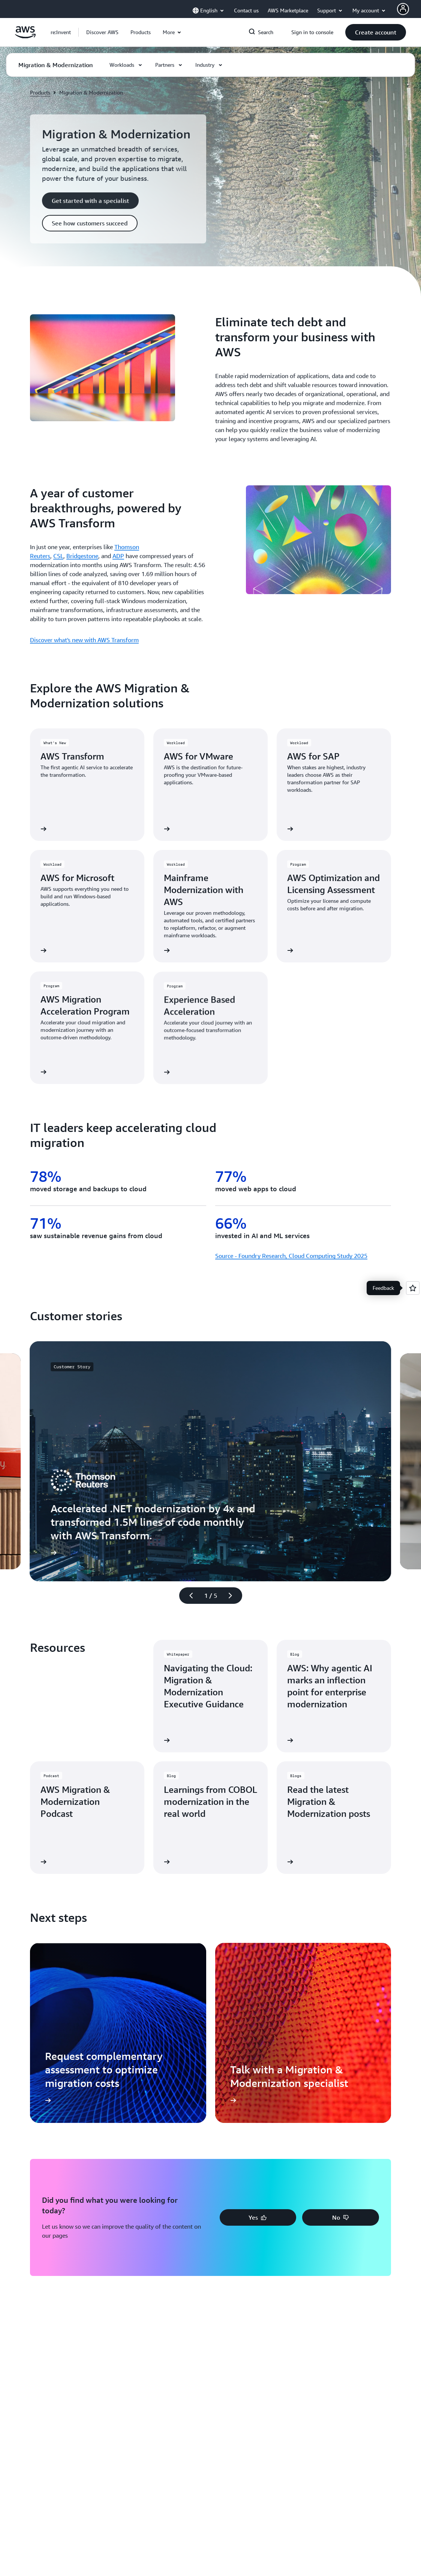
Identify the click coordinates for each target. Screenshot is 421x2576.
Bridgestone (82, 556)
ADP (118, 556)
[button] (102, 32)
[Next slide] (233, 1595)
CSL (58, 556)
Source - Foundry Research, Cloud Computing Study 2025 (291, 1255)
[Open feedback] (413, 1288)
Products (40, 92)
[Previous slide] (187, 1595)
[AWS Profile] (403, 9)
